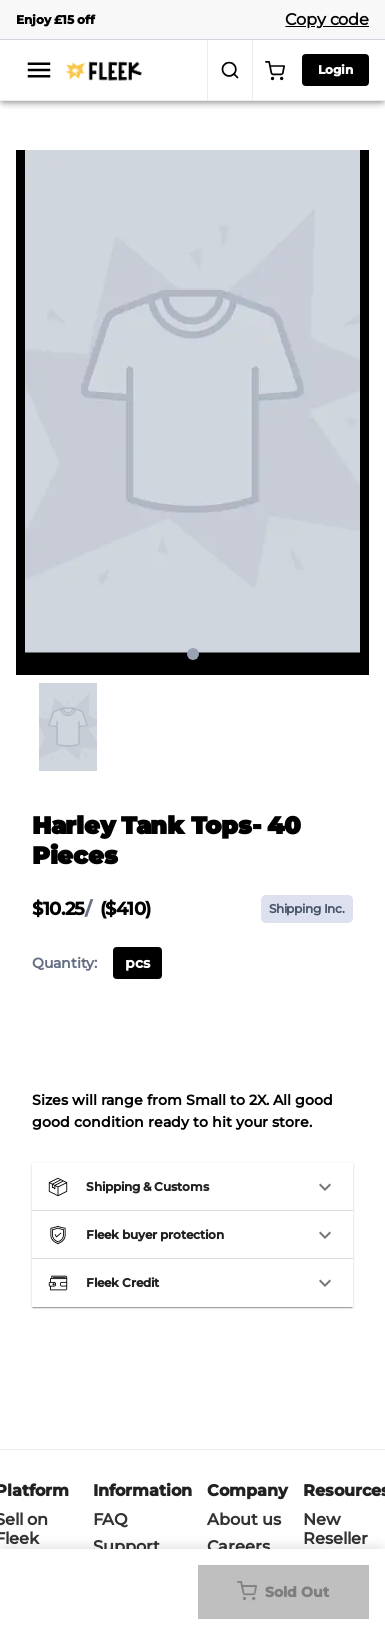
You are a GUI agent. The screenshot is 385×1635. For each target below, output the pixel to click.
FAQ (110, 1519)
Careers (238, 1546)
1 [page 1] (193, 654)
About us (244, 1519)
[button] (192, 1187)
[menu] (39, 70)
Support (126, 1546)
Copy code (327, 19)
